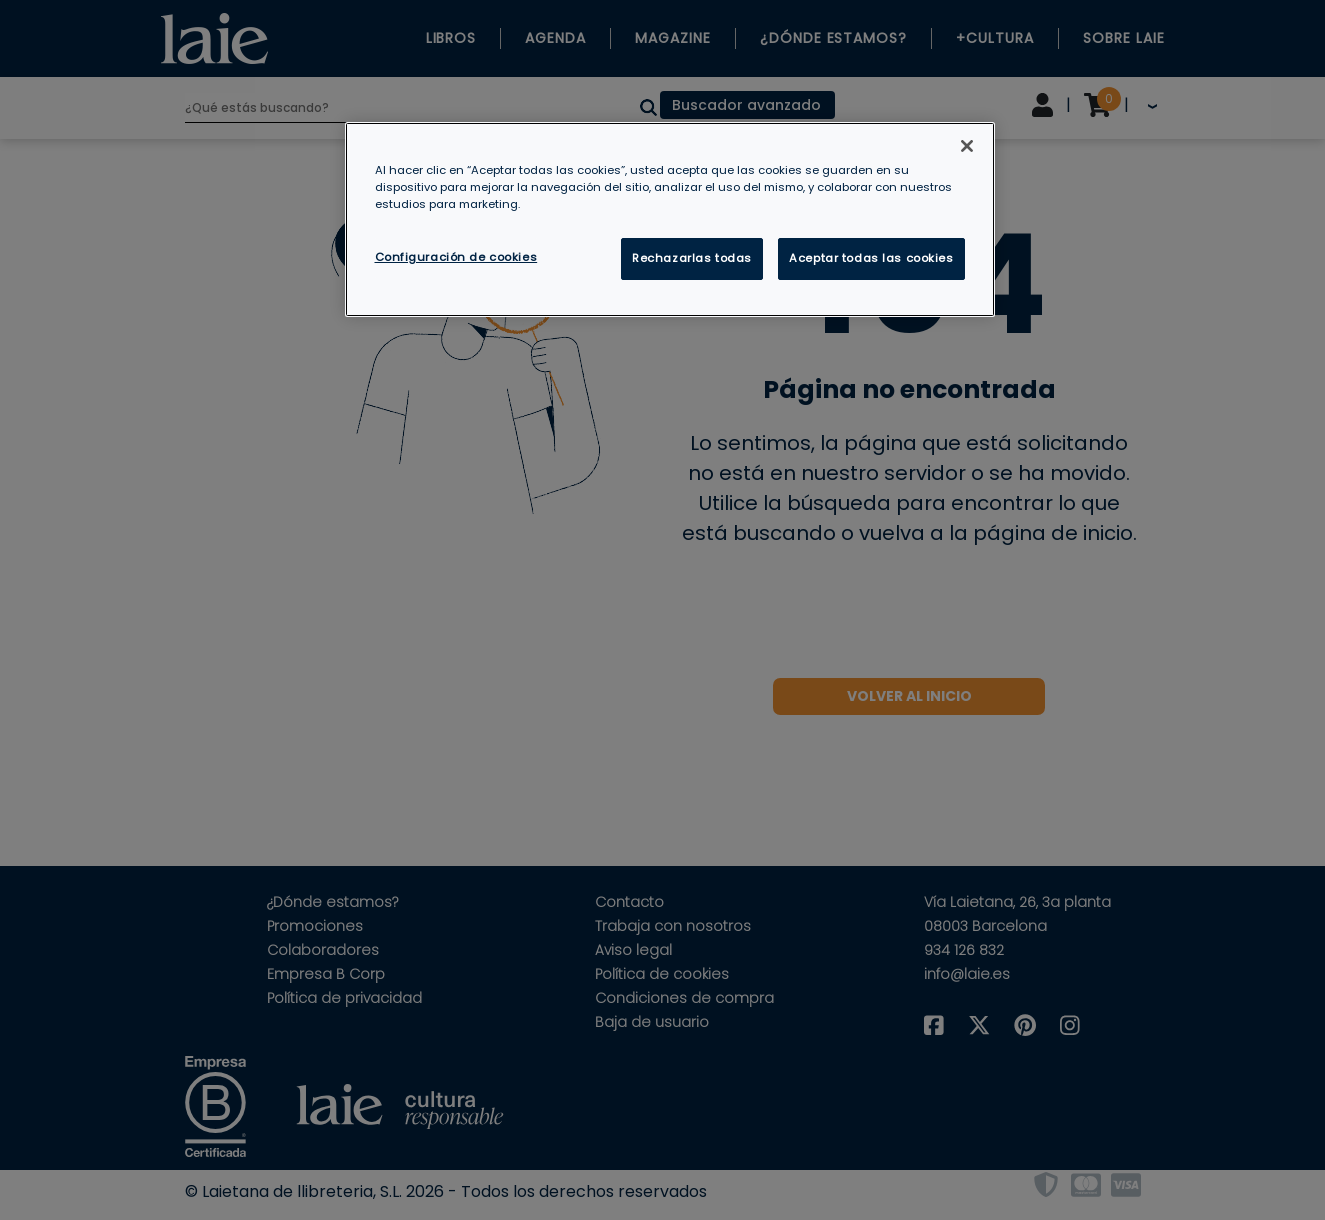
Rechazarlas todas (692, 258)
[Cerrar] (967, 146)
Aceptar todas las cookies (871, 258)
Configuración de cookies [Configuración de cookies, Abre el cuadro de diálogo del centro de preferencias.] (456, 257)
